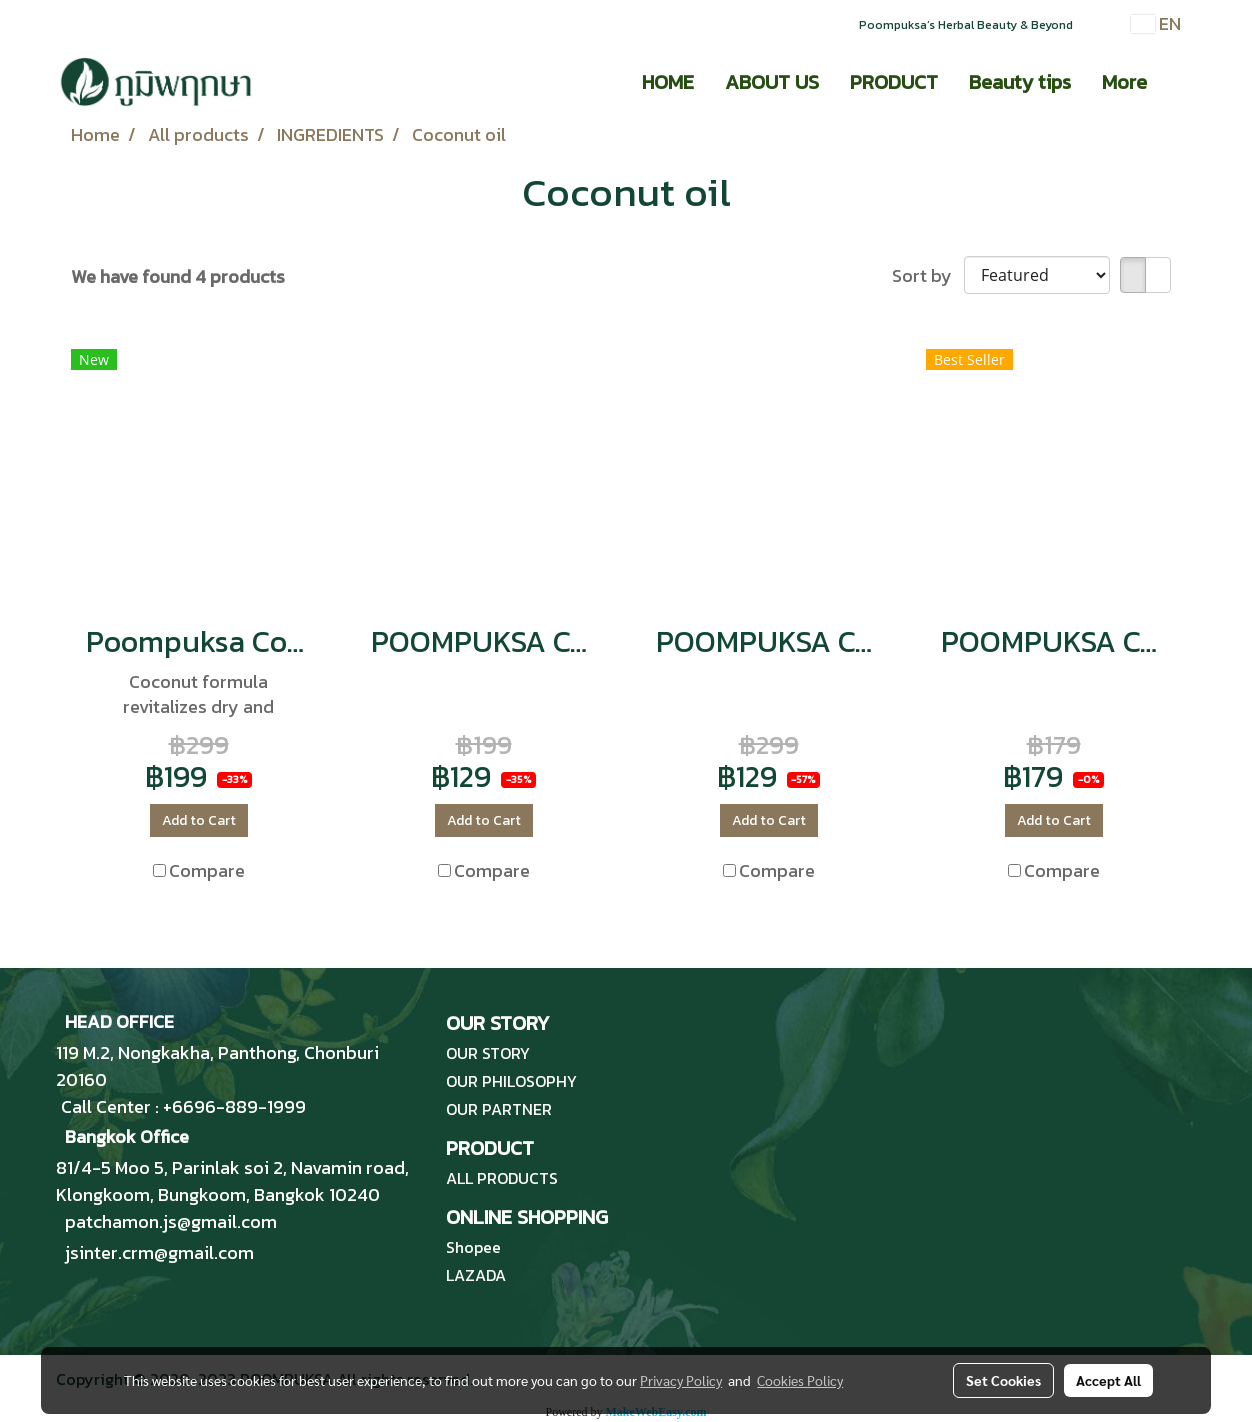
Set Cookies (1003, 1380)
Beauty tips (1020, 82)
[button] (1180, 82)
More (1124, 82)
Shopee (473, 1247)
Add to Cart (199, 820)
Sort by (928, 275)
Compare (207, 870)
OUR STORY (488, 1053)
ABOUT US (772, 82)
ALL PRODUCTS (502, 1178)
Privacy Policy (681, 1380)
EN (1156, 23)
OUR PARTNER (499, 1109)
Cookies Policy (800, 1380)
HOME (668, 82)
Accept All (1108, 1380)
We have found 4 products (178, 276)
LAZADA (476, 1275)
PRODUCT (894, 82)
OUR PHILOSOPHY (511, 1081)
